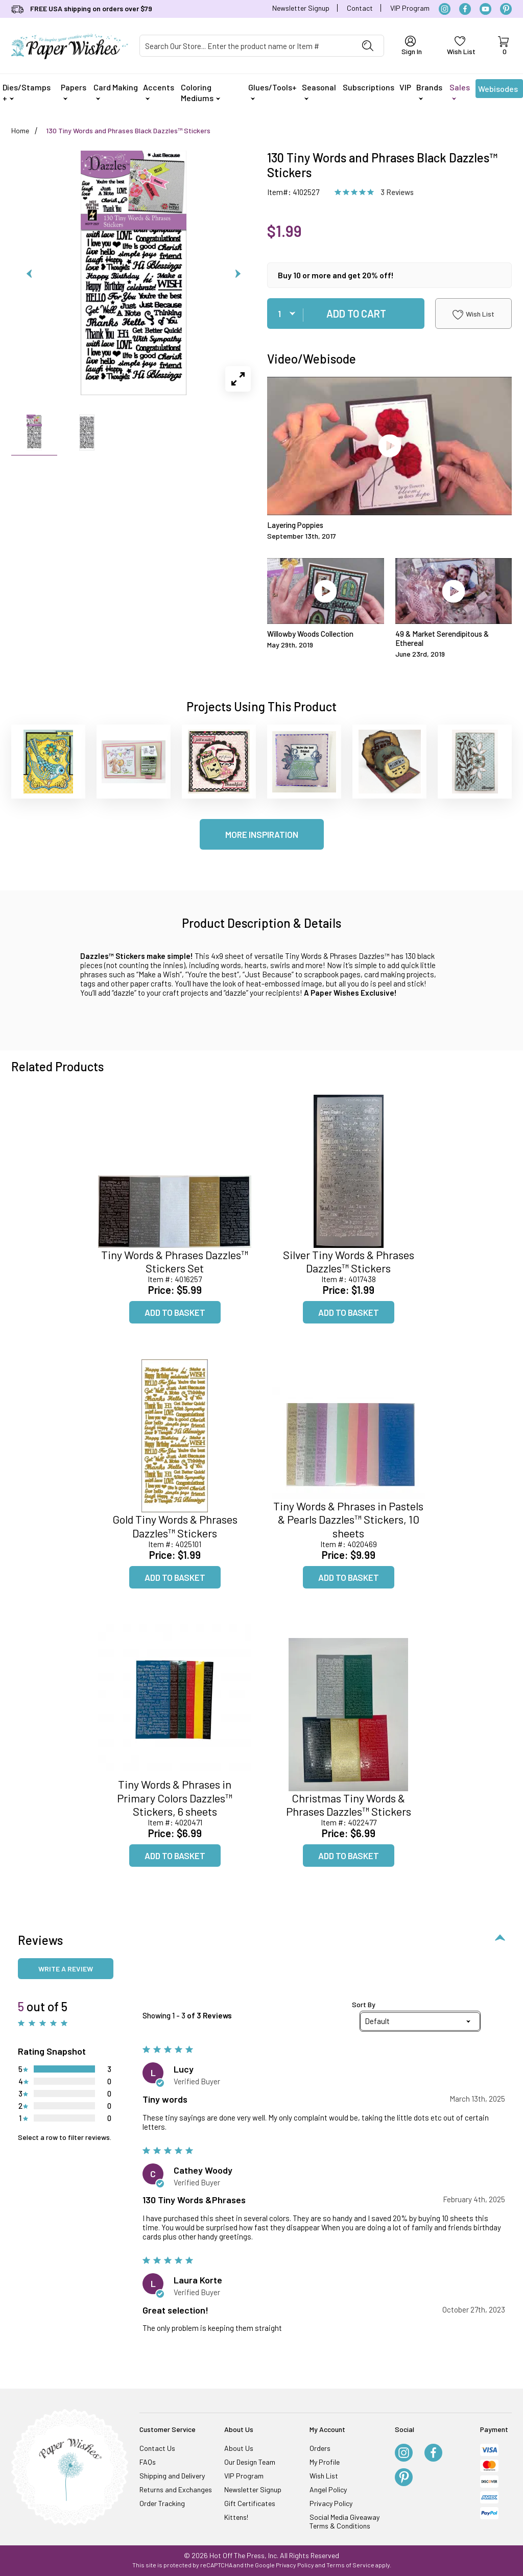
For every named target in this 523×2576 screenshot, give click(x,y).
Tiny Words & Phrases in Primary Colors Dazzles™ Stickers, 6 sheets (174, 1797)
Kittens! (236, 2517)
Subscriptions (368, 87)
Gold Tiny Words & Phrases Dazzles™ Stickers (174, 1525)
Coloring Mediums (200, 92)
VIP (405, 87)
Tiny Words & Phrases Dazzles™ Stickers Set (174, 1261)
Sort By (363, 2005)
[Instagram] (444, 9)
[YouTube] (485, 9)
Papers (73, 91)
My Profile (325, 2462)
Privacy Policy (331, 2503)
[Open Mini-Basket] (503, 46)
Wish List (473, 314)
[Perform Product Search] (368, 45)
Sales (459, 91)
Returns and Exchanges (175, 2489)
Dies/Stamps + (27, 92)
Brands (429, 91)
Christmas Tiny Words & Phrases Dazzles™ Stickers (348, 1804)
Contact (360, 8)
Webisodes (498, 91)
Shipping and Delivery (172, 2475)
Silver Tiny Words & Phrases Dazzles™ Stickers (348, 1261)
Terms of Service (350, 2564)
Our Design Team (249, 2462)
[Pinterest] (506, 9)
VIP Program (410, 8)
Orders (320, 2448)
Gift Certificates (249, 2503)
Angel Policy (328, 2489)
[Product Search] (246, 45)
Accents (158, 91)
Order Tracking (162, 2503)
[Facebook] (465, 9)
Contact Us (157, 2448)
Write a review (65, 1968)
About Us (238, 2448)
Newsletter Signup (300, 8)
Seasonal (319, 91)
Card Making (115, 91)
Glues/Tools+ (272, 91)
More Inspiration (261, 834)
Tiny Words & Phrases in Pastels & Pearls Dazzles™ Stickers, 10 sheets (348, 1519)
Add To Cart (356, 313)
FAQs (147, 2462)
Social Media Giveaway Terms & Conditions (344, 2521)
